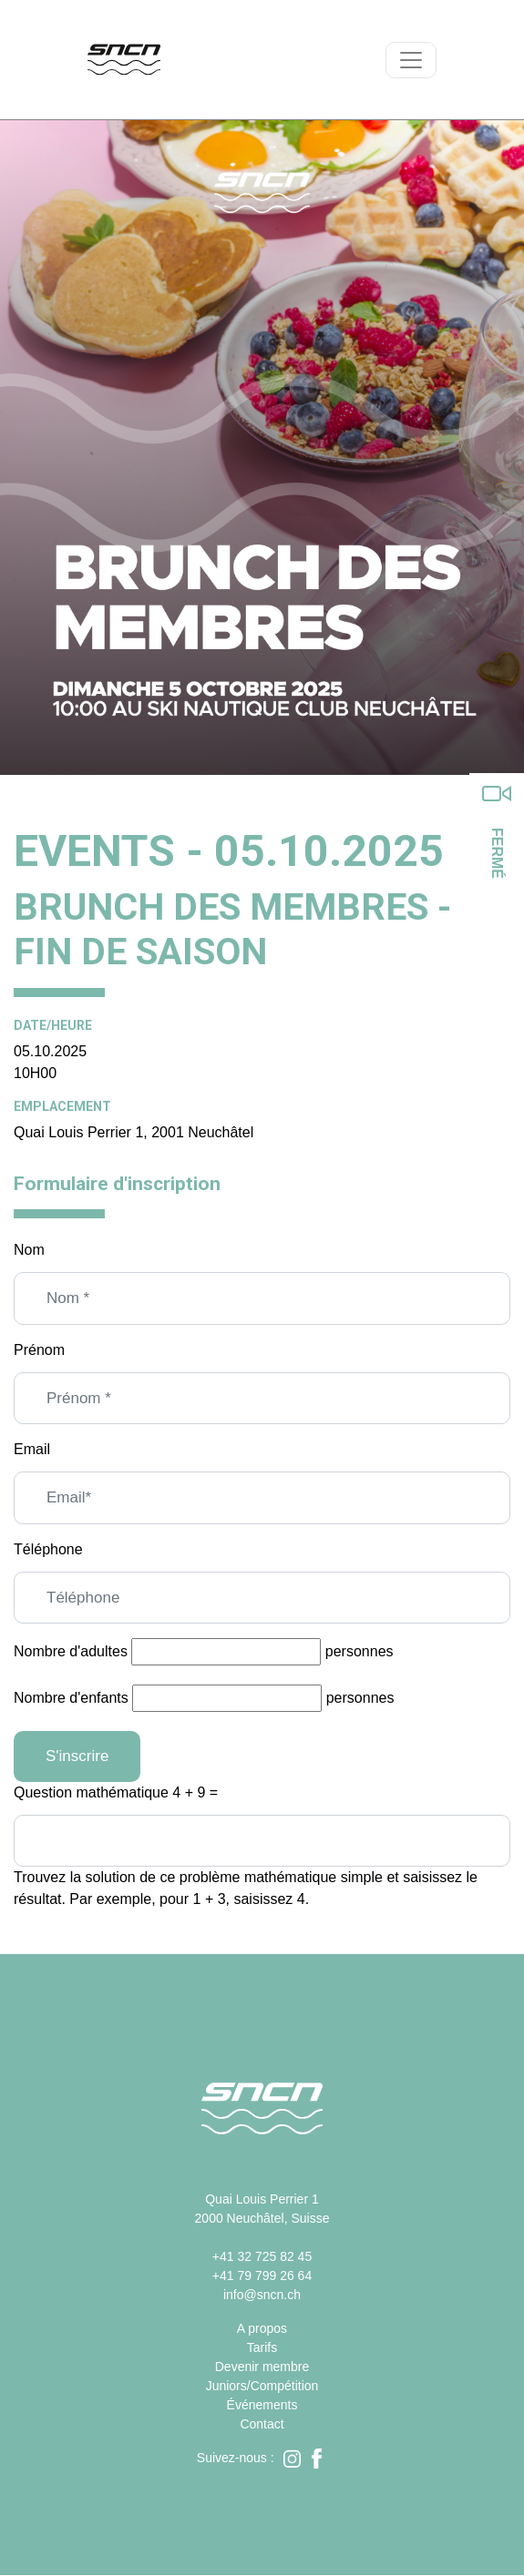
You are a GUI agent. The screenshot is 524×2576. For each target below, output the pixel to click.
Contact (261, 2424)
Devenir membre (262, 2366)
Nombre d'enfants (71, 1697)
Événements (262, 2405)
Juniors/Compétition (262, 2385)
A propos (262, 2328)
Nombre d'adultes (71, 1651)
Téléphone (48, 1549)
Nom (29, 1249)
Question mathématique (91, 1792)
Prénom (39, 1350)
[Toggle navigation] (411, 60)
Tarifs (262, 2347)
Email (32, 1449)
